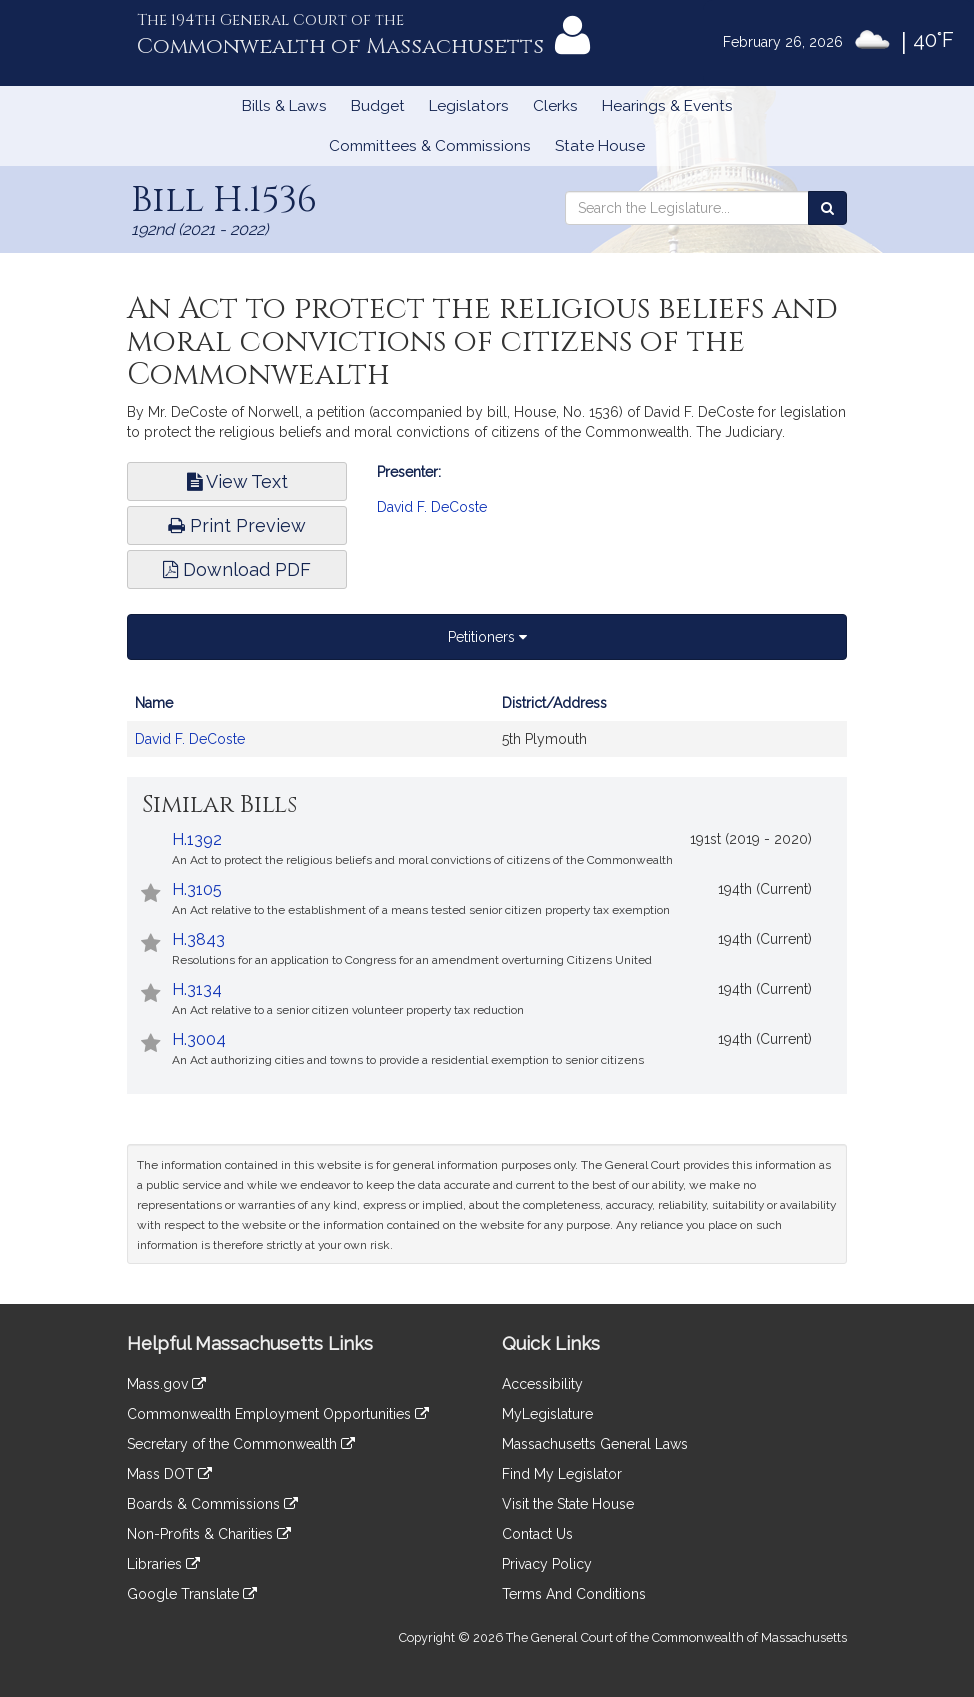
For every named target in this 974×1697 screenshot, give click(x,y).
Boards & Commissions (212, 1504)
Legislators (469, 106)
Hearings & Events (667, 106)
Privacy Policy (547, 1564)
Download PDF (237, 569)
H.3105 (197, 889)
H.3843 (198, 939)
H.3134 (197, 989)
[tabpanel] (487, 731)
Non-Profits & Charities (209, 1534)
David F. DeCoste (432, 507)
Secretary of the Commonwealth (241, 1444)
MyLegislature (547, 1414)
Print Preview (237, 525)
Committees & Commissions (430, 146)
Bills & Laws (284, 106)
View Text (237, 481)
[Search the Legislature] (827, 208)
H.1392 (197, 839)
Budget (378, 106)
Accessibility (542, 1384)
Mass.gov (166, 1384)
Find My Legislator (562, 1474)
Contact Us (537, 1534)
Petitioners (487, 637)
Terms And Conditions (574, 1594)
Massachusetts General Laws (595, 1444)
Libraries (163, 1564)
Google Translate (192, 1594)
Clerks (555, 106)
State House (600, 146)
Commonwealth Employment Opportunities (278, 1414)
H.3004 (199, 1039)
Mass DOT (169, 1474)
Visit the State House (568, 1504)
